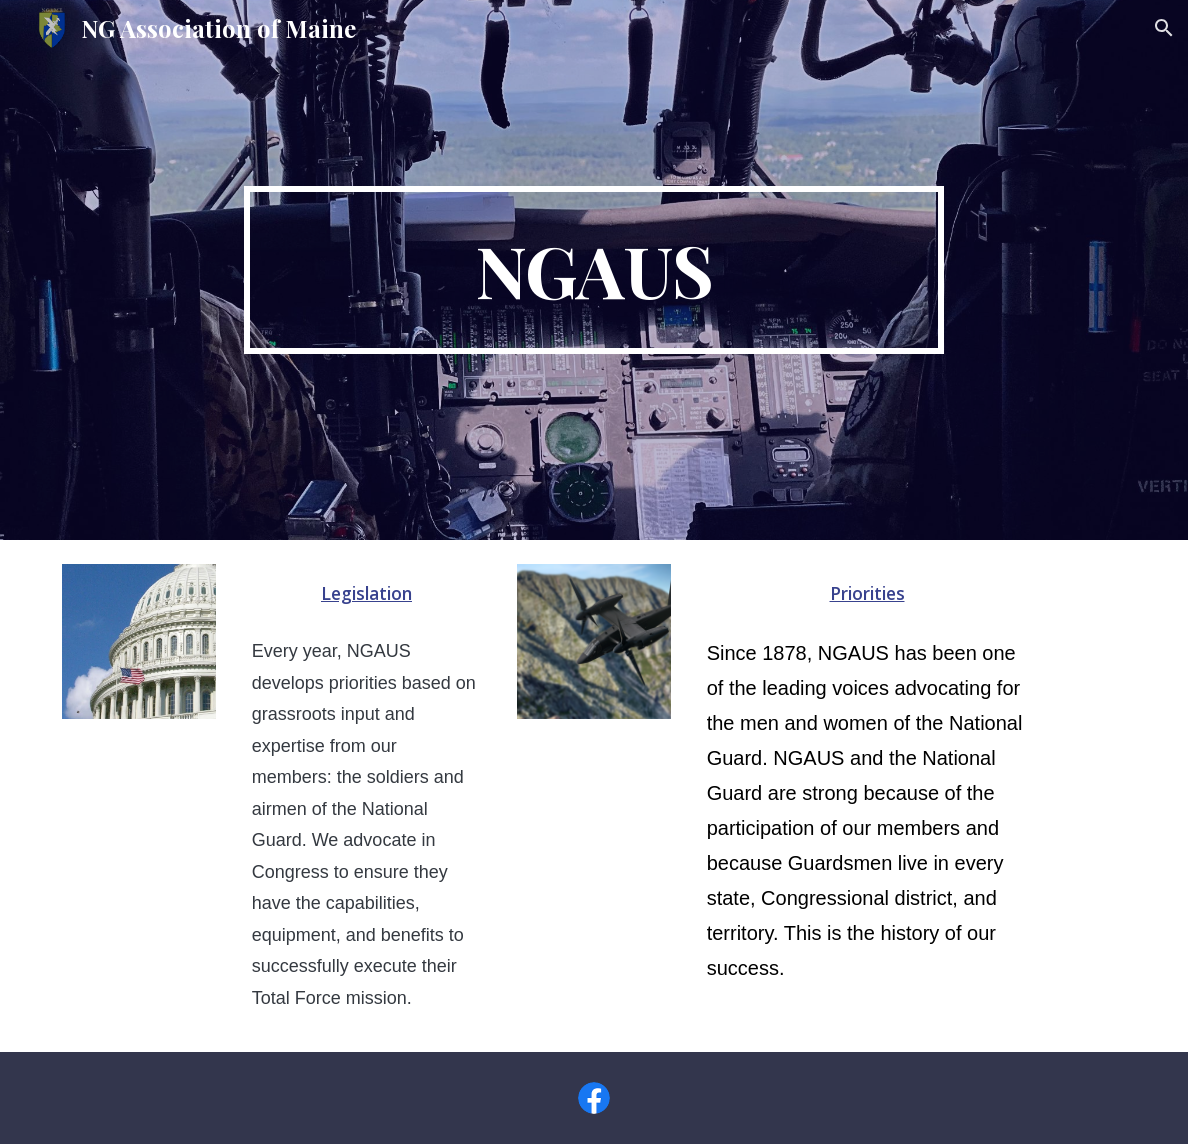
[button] (1164, 28)
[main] (594, 270)
